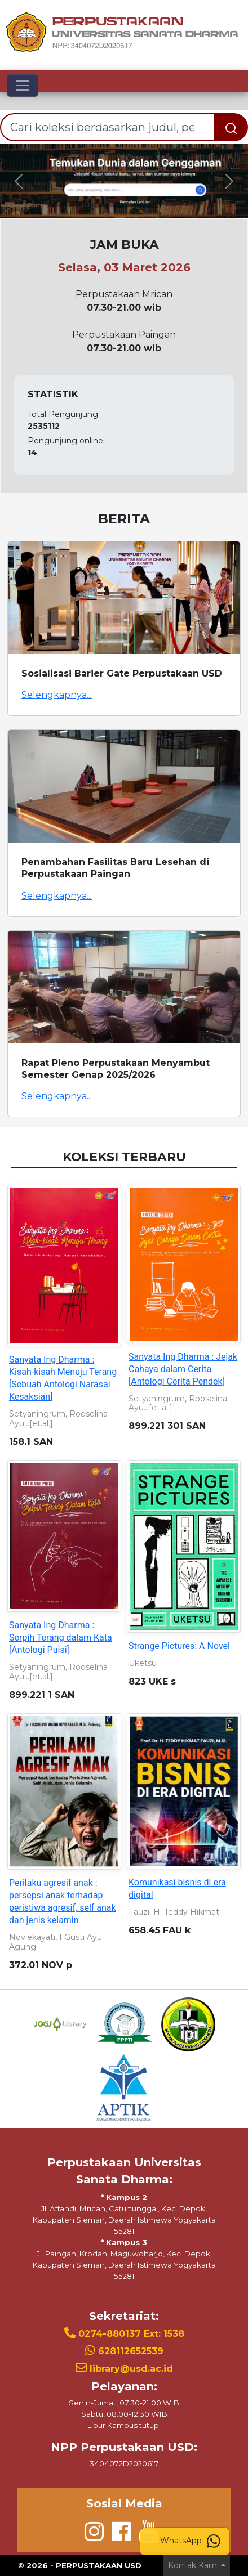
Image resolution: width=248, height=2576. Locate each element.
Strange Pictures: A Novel (179, 1646)
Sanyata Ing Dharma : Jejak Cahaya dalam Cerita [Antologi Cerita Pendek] (183, 1369)
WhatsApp (190, 2541)
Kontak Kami (193, 2565)
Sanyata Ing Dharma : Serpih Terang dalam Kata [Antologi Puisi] (60, 1637)
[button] (18, 181)
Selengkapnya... (56, 694)
